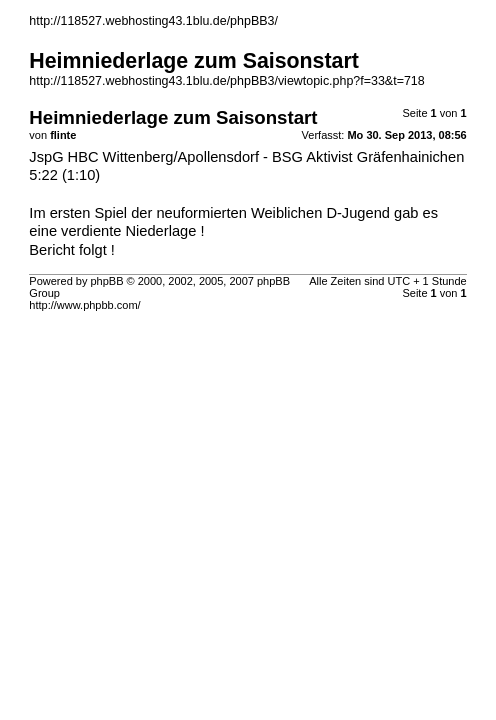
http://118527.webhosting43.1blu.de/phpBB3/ (153, 21)
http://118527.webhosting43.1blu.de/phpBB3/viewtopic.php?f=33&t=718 (226, 81)
